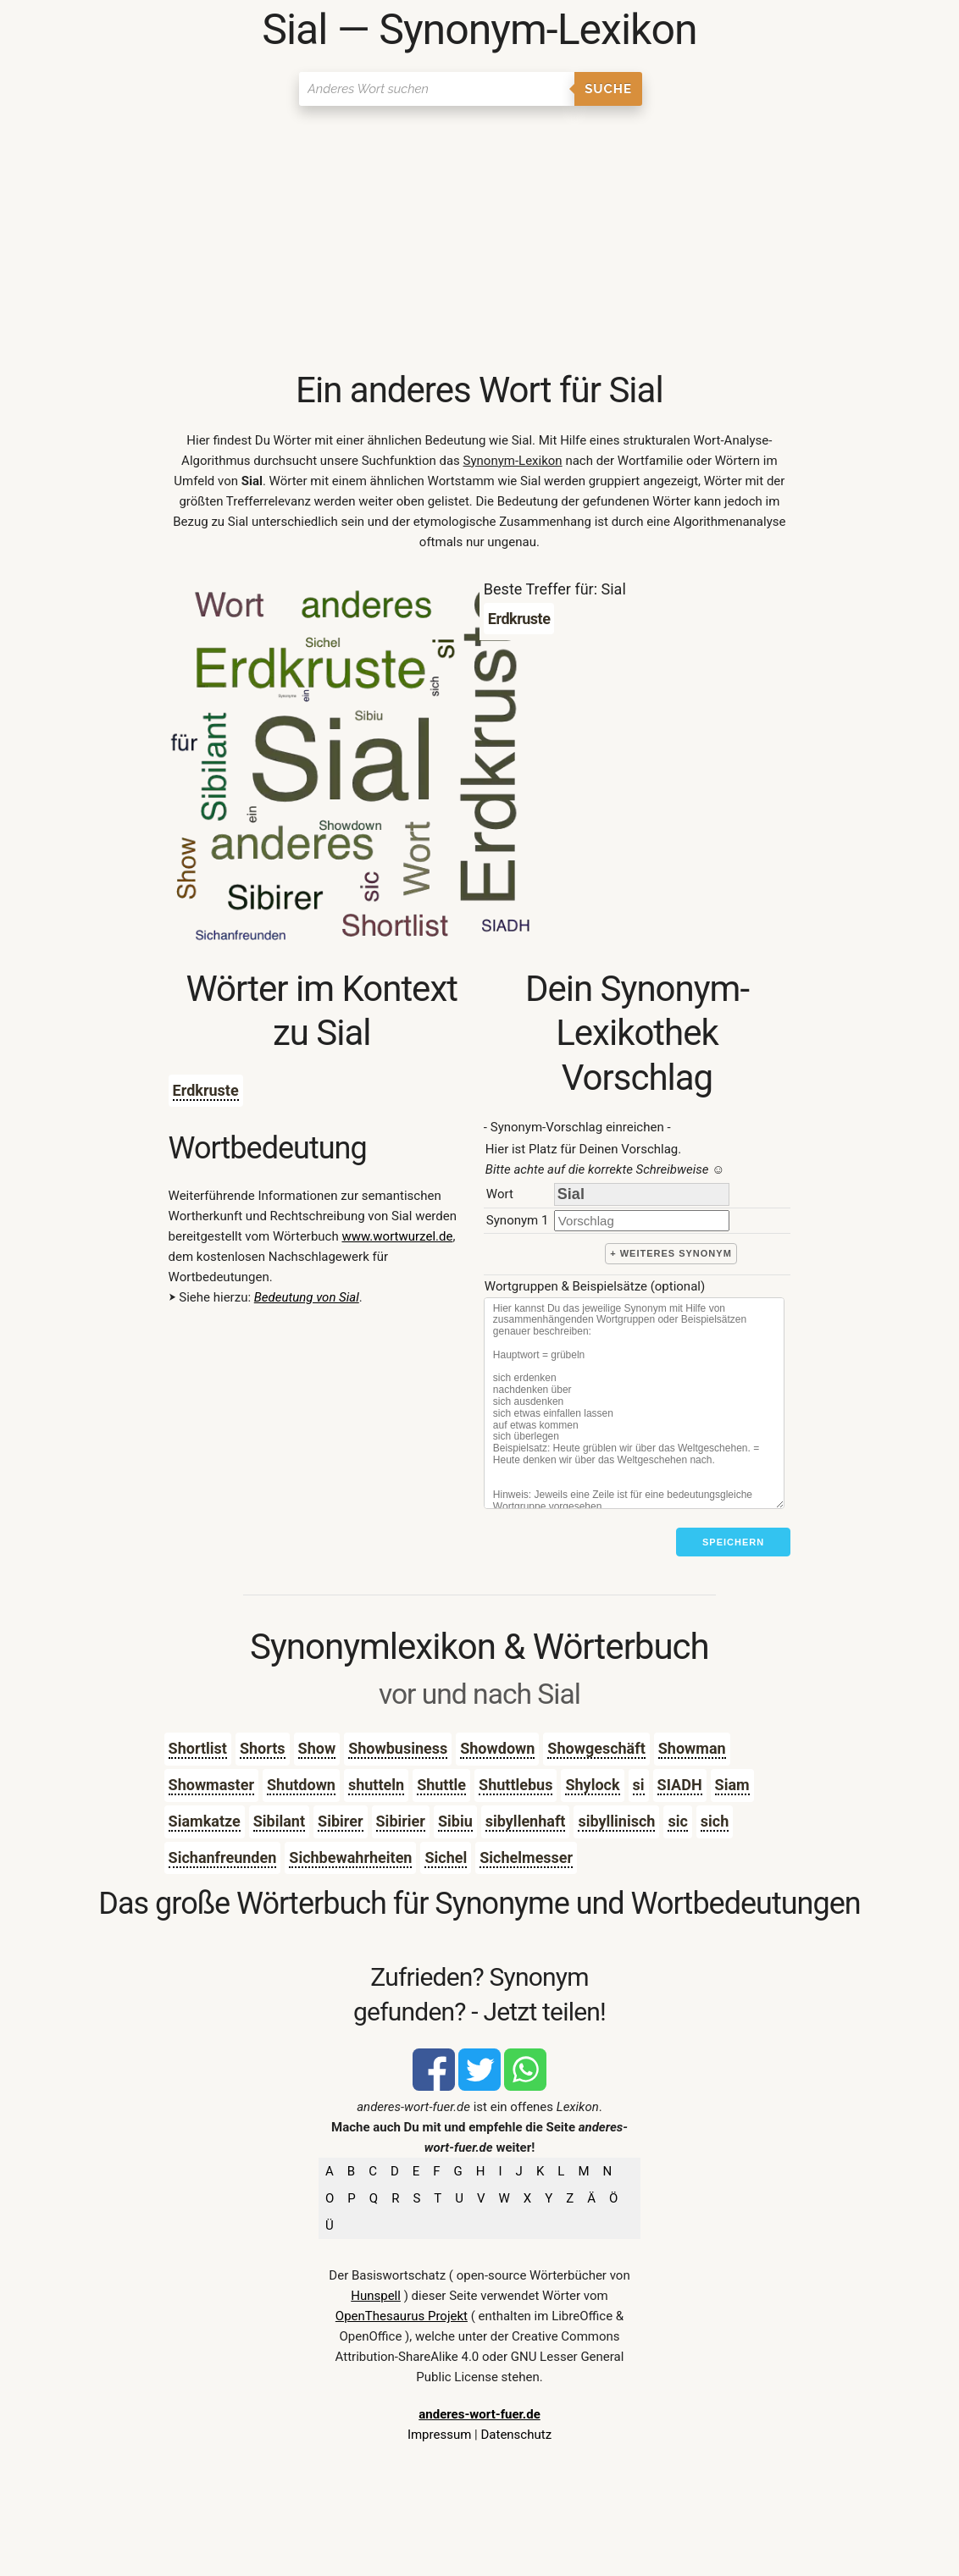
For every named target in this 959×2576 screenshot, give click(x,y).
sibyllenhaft (525, 1821)
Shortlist (198, 1748)
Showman (692, 1748)
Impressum (439, 2434)
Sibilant (279, 1821)
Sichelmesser (526, 1857)
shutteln (376, 1785)
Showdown (497, 1748)
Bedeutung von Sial (306, 1297)
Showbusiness (397, 1748)
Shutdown (301, 1785)
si (639, 1785)
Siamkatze (205, 1821)
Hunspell (376, 2295)
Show (317, 1748)
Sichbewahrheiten (350, 1857)
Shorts (262, 1748)
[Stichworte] (634, 1403)
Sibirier (400, 1821)
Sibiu (455, 1821)
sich (715, 1821)
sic (677, 1821)
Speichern (733, 1542)
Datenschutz (516, 2434)
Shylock (592, 1785)
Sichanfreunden (223, 1857)
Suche (608, 89)
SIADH (679, 1785)
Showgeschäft (596, 1748)
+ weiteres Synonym (671, 1253)
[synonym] (641, 1220)
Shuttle (441, 1785)
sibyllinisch (616, 1821)
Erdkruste (206, 1090)
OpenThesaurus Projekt (401, 2316)
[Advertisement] (479, 241)
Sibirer (340, 1821)
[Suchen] (436, 89)
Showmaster (211, 1785)
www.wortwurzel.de (396, 1236)
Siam (732, 1785)
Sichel (445, 1857)
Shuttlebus (515, 1785)
